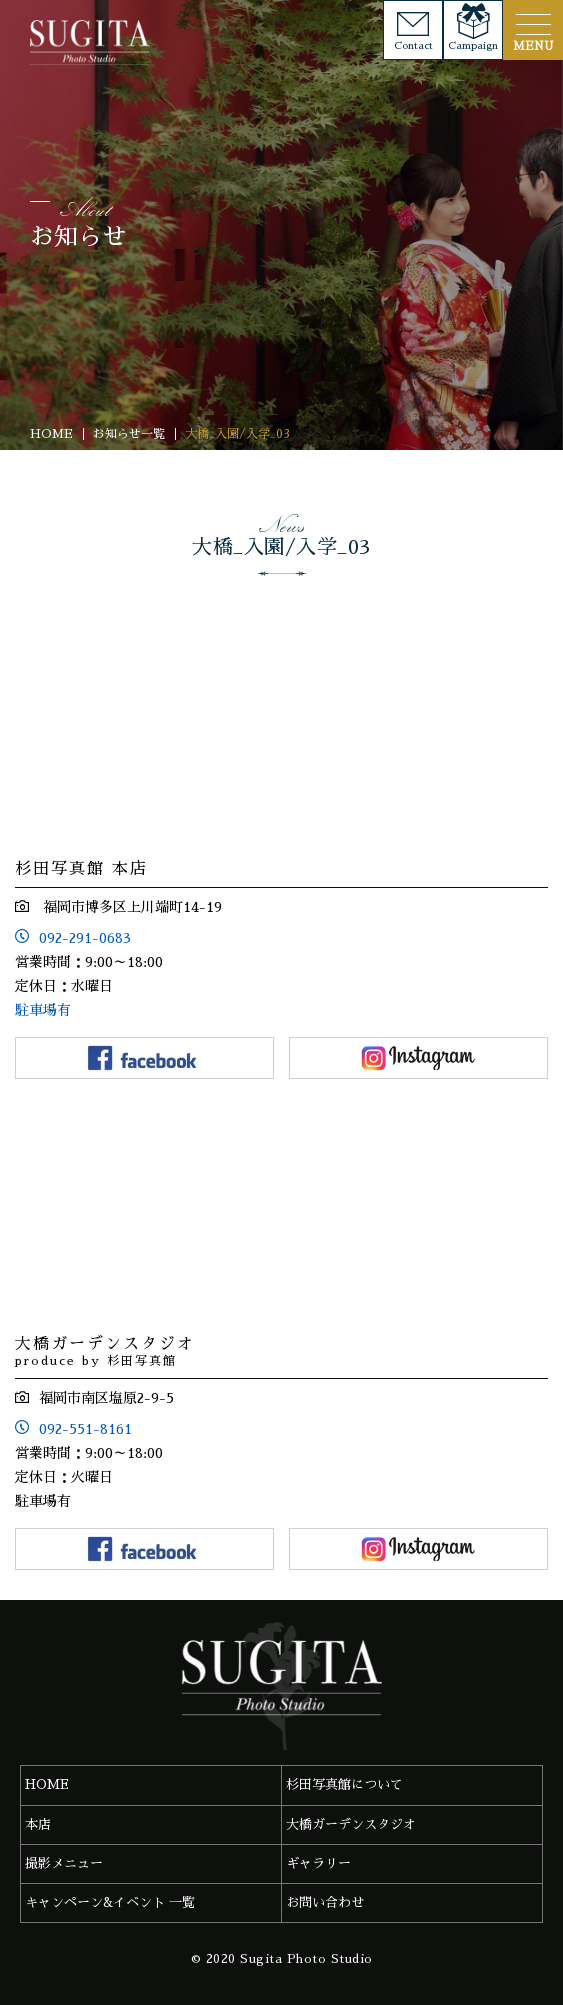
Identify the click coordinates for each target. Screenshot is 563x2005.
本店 (38, 1824)
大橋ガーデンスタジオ (351, 1824)
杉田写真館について (344, 1784)
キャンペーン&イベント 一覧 (110, 1902)
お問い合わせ (325, 1902)
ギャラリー (318, 1863)
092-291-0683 (85, 938)
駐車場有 (43, 1010)
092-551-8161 (85, 1429)
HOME (47, 1784)
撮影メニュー (64, 1863)
